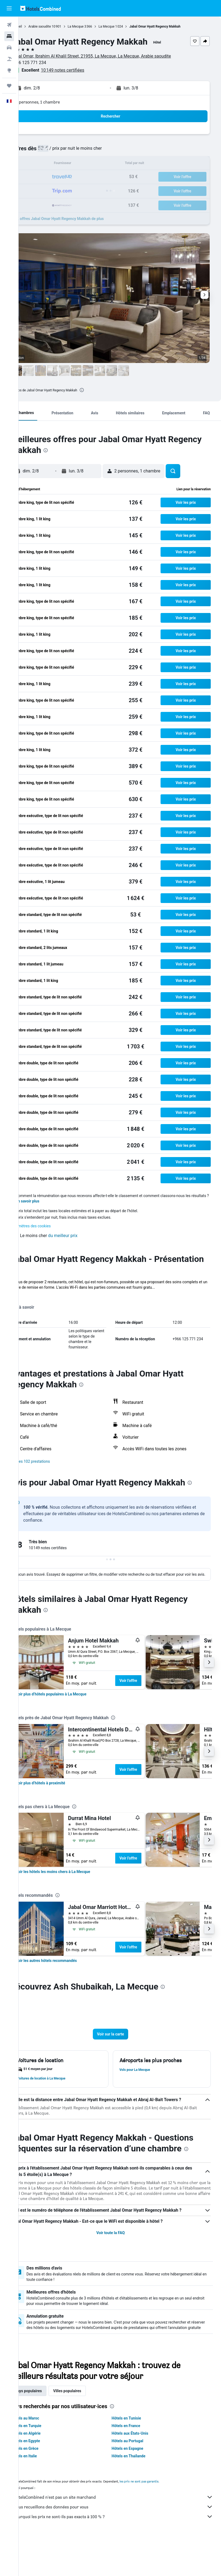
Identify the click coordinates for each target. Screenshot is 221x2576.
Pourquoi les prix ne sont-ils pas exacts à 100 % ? (122, 2554)
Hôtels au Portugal (136, 2479)
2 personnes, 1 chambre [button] (57, 102)
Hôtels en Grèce (43, 2486)
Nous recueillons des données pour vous (122, 2544)
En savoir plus (46, 1206)
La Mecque (94, 26)
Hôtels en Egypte (44, 2479)
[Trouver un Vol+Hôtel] (9, 59)
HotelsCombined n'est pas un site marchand (122, 2535)
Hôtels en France (135, 2463)
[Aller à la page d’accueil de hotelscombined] (40, 8)
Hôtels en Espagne (136, 2486)
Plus (32, 1303)
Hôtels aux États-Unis (139, 2471)
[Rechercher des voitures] (9, 47)
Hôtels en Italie (43, 2494)
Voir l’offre (147, 1702)
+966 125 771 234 (47, 62)
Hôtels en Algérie (44, 2471)
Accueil (35, 26)
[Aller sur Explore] (9, 70)
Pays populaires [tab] (46, 2429)
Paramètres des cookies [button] (49, 1231)
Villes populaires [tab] (86, 2429)
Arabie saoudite (58, 26)
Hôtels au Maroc (44, 2456)
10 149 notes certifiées (81, 70)
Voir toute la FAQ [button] (120, 2265)
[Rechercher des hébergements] (9, 36)
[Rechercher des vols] (9, 24)
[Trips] (9, 85)
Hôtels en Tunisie (135, 2456)
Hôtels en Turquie (45, 2463)
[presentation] (100, 390)
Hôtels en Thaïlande (138, 2494)
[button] (9, 8)
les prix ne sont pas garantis (157, 2519)
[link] (69, 1715)
